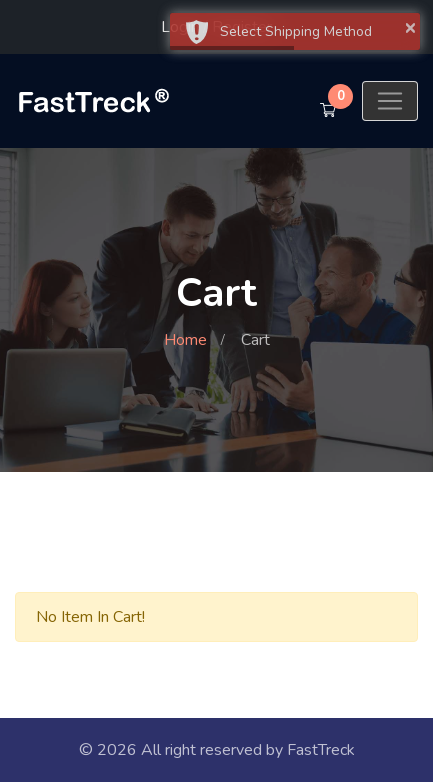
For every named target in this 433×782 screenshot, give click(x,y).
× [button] (410, 27)
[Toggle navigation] (390, 101)
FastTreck (321, 750)
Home (185, 340)
